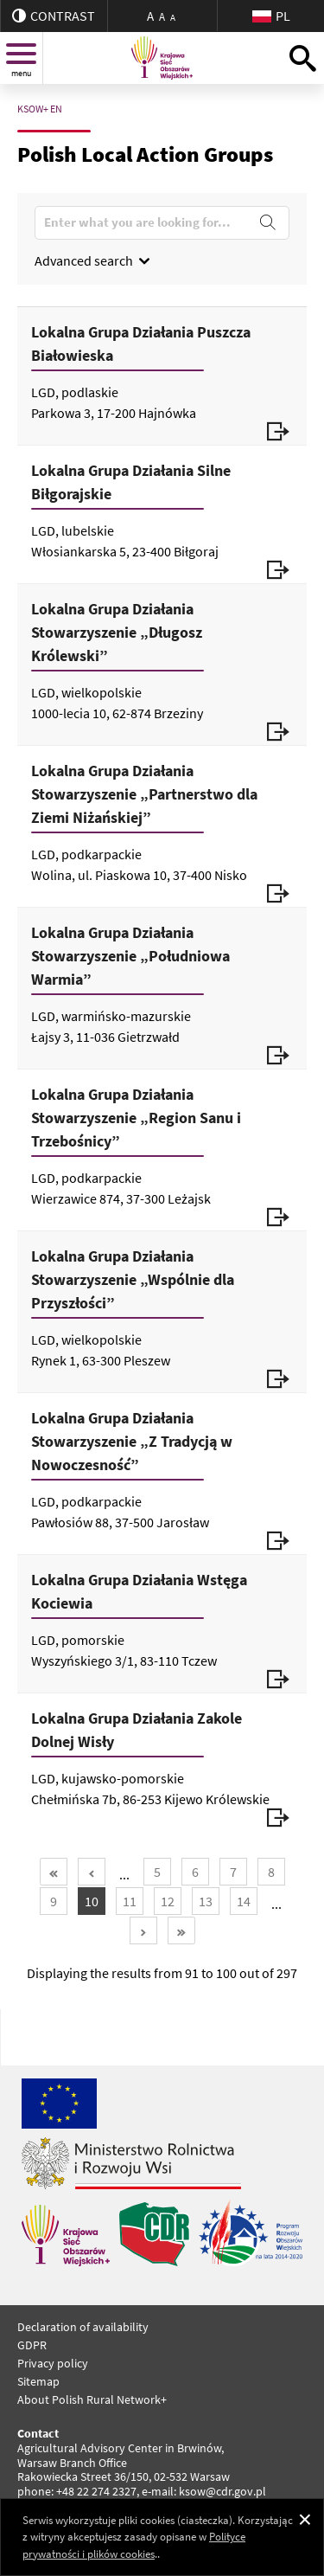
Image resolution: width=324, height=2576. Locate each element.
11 (130, 1901)
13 (206, 1901)
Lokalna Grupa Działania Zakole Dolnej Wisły (136, 1729)
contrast (53, 15)
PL (271, 15)
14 (244, 1901)
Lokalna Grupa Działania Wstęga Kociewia (139, 1591)
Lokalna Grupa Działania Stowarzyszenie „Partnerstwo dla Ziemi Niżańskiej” (144, 794)
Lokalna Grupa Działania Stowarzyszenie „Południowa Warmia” (130, 955)
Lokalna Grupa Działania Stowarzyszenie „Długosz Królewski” (116, 632)
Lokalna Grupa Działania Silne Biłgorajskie (131, 482)
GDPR (32, 2345)
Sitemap (38, 2381)
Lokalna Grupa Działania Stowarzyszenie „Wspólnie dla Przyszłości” (132, 1279)
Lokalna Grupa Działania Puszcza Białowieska (141, 343)
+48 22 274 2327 (96, 2491)
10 (91, 1901)
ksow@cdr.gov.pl (222, 2491)
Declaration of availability (83, 2327)
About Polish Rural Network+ (92, 2399)
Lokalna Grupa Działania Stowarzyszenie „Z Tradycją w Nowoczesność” (131, 1441)
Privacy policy (52, 2363)
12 (168, 1901)
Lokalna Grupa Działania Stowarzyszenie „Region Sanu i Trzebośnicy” (136, 1117)
